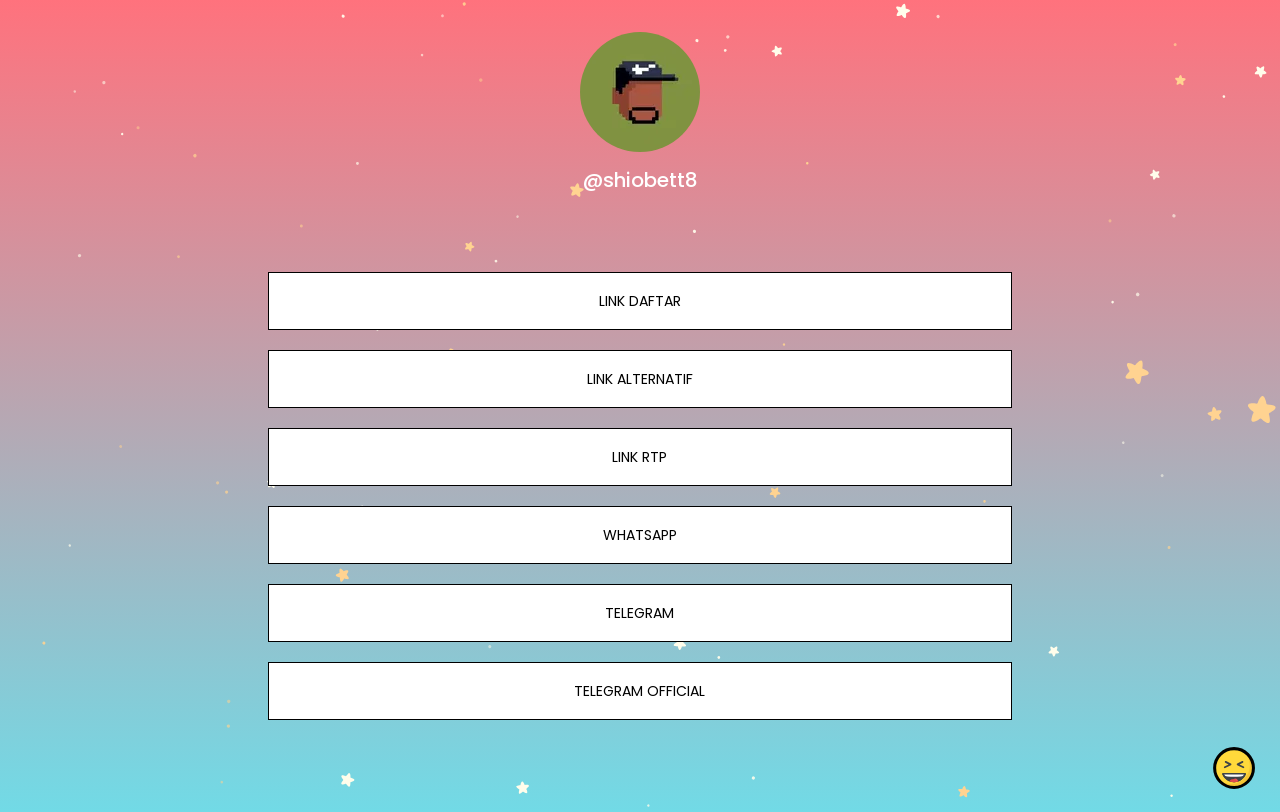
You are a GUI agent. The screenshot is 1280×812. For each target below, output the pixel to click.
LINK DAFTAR (640, 301)
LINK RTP (639, 457)
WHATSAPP (640, 535)
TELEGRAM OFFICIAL (639, 691)
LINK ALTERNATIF (640, 379)
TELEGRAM (639, 613)
